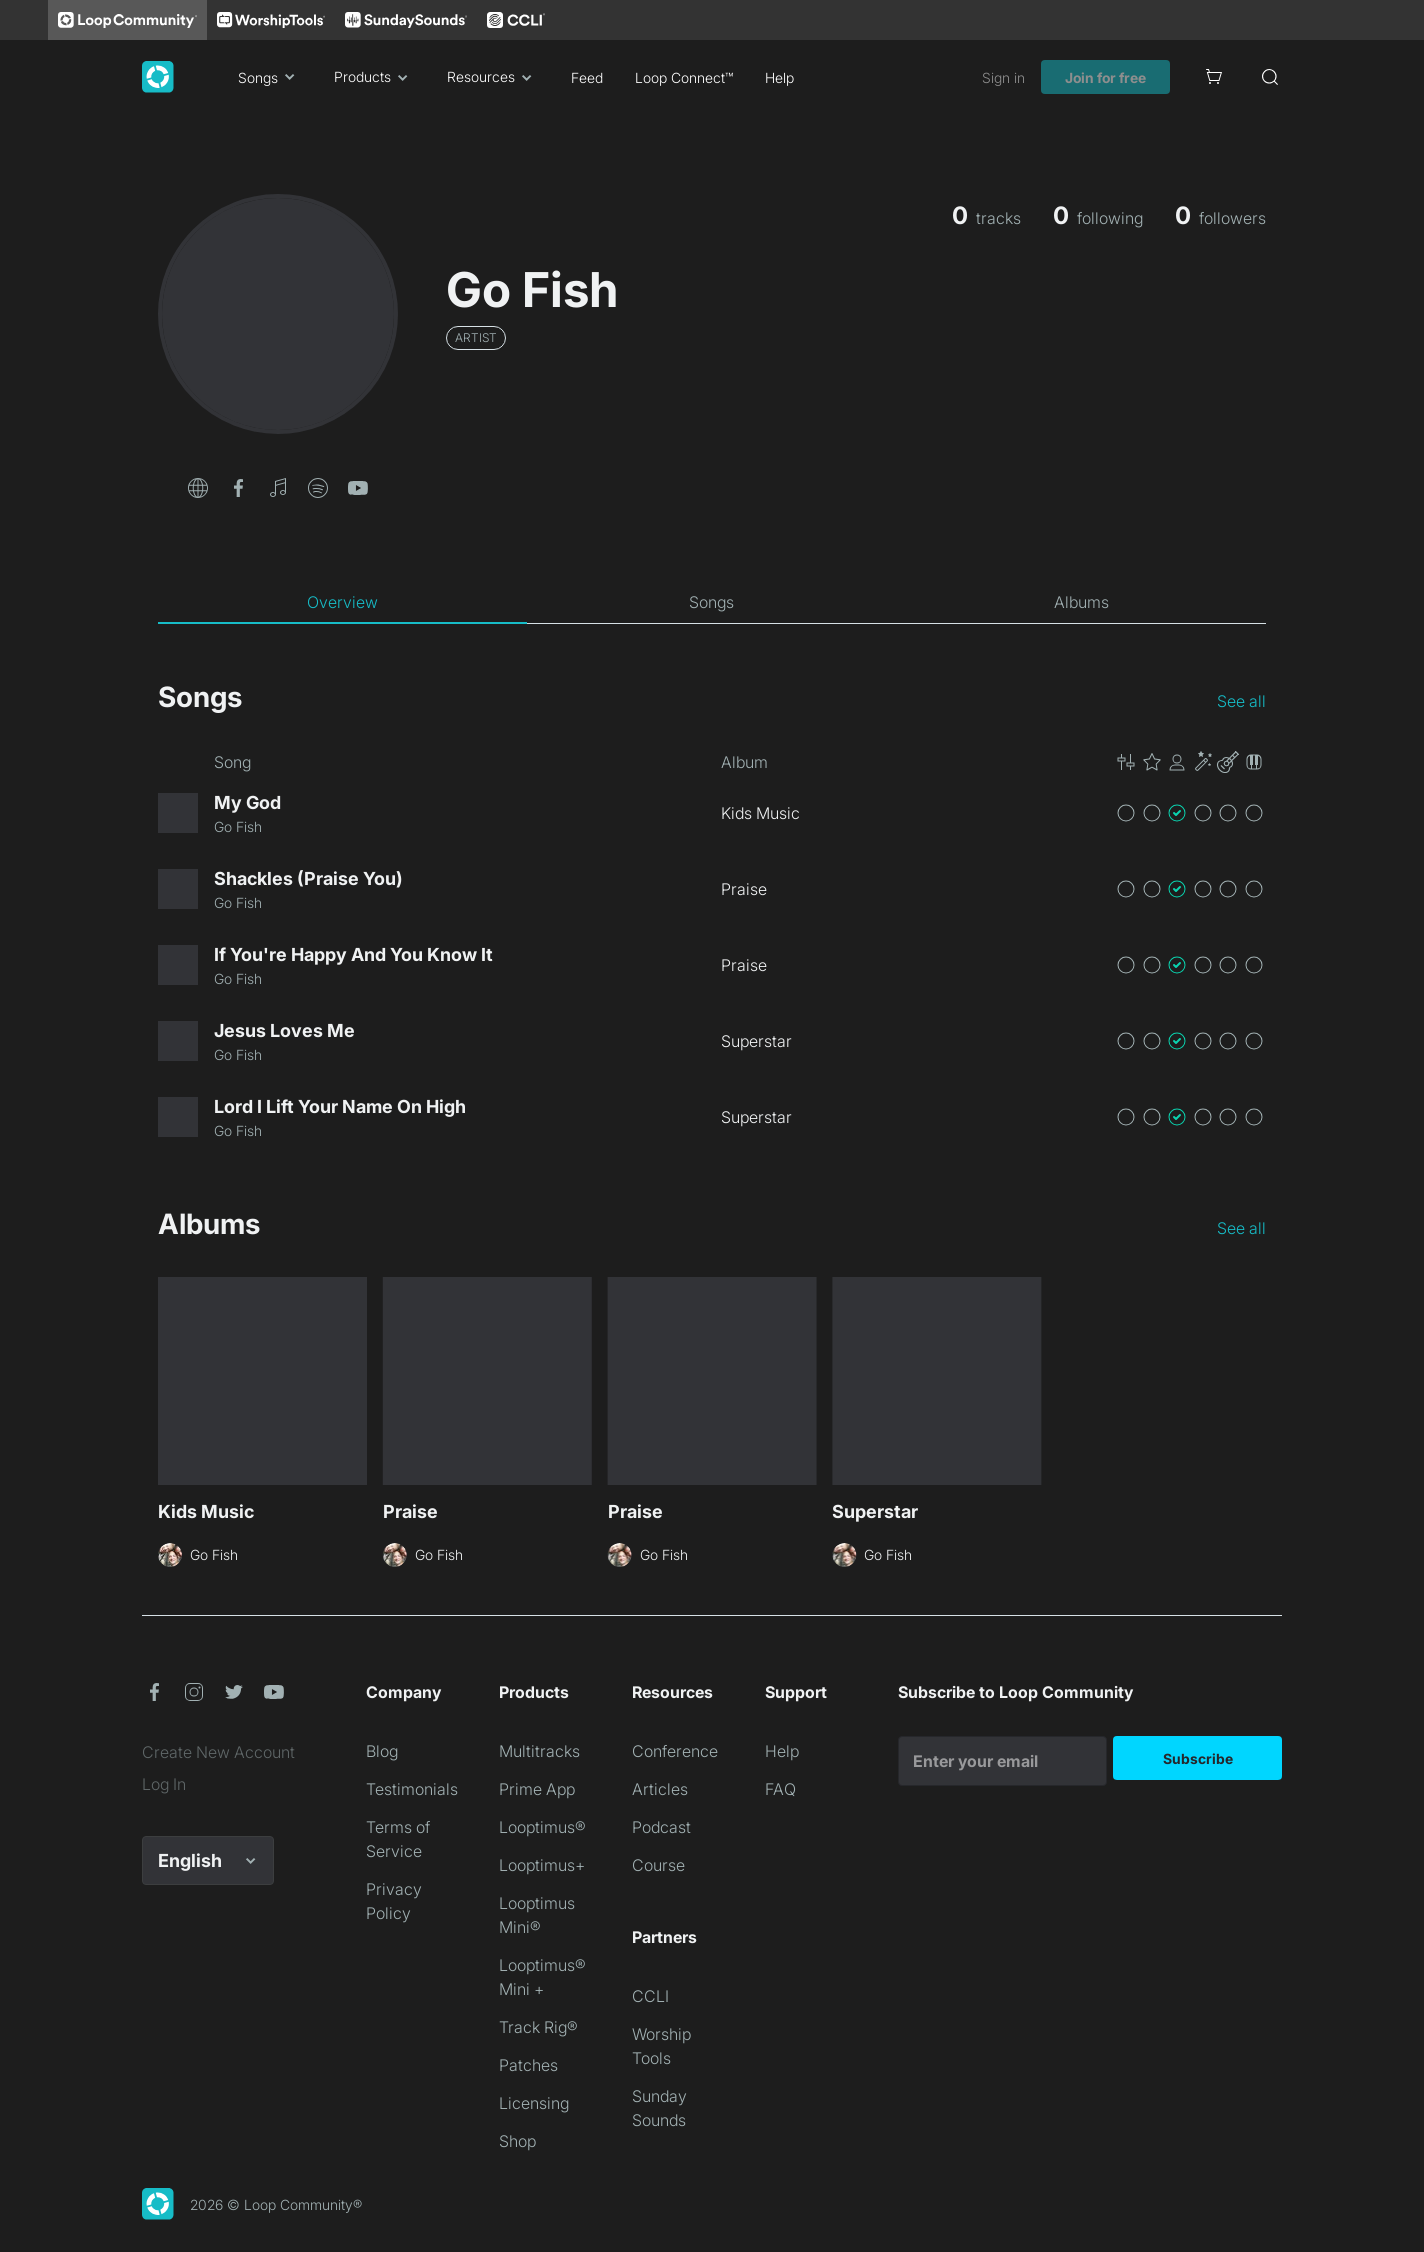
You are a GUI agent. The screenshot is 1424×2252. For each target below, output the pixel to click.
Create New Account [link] (218, 1752)
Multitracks (539, 1751)
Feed (587, 77)
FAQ (780, 1789)
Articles (660, 1789)
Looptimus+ (542, 1865)
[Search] (1270, 77)
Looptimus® (542, 1827)
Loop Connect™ (684, 77)
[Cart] (1214, 77)
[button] (198, 486)
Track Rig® (538, 2027)
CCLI (650, 1996)
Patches (528, 2065)
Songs (270, 77)
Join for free (1105, 77)
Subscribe (1198, 1758)
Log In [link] (164, 1784)
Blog (382, 1751)
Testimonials (412, 1789)
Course (658, 1865)
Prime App (537, 1789)
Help (779, 77)
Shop (517, 2141)
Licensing (534, 2103)
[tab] (342, 602)
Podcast (661, 1827)
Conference (675, 1751)
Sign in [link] (1003, 77)
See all (1241, 701)
